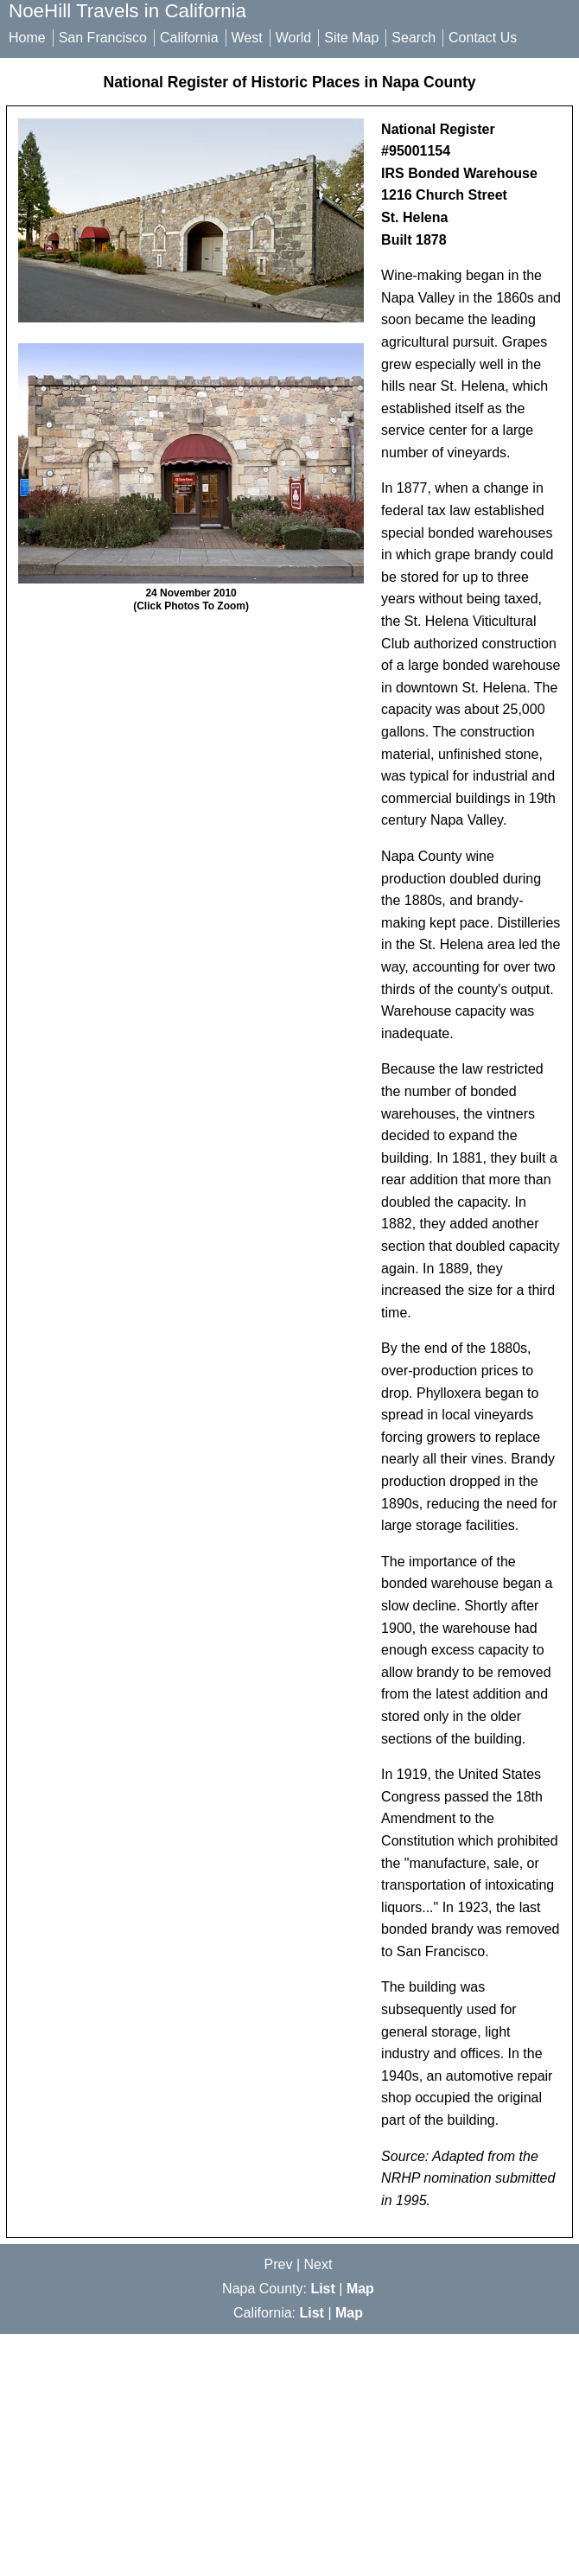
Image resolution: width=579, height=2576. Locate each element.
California (189, 37)
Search (413, 37)
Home (27, 37)
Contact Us (483, 37)
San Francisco (103, 37)
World (294, 37)
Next (318, 2264)
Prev (278, 2264)
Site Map (351, 37)
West (247, 37)
